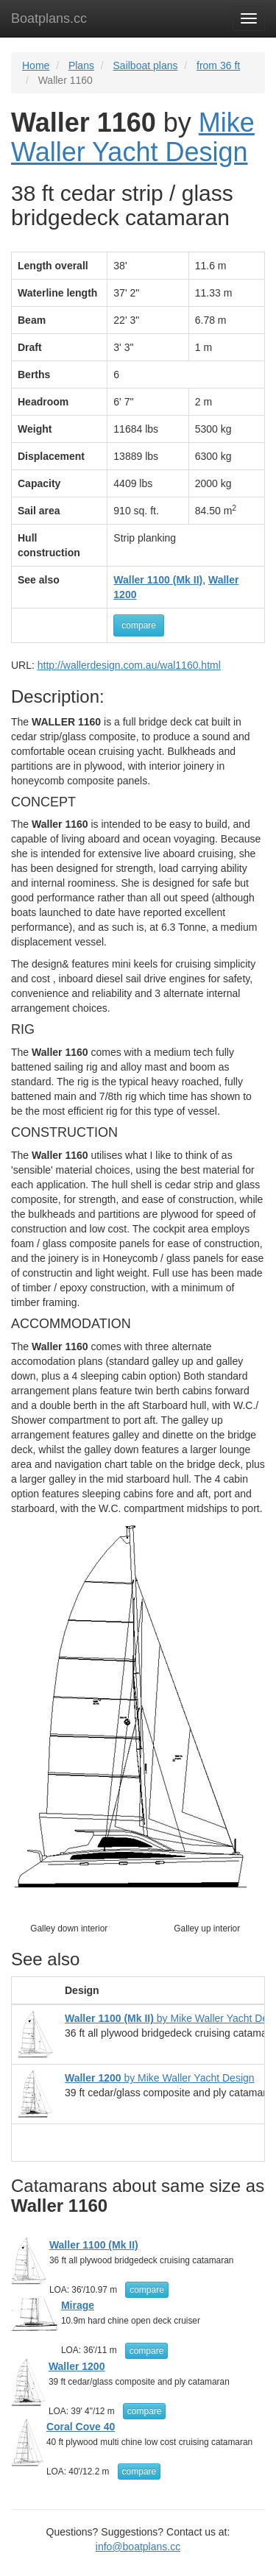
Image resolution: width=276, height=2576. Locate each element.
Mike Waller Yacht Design (133, 137)
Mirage (77, 2305)
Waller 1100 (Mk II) (93, 2245)
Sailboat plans (145, 65)
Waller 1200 (77, 2366)
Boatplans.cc (49, 18)
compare (138, 625)
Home (35, 65)
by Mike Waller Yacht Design (160, 2078)
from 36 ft (218, 65)
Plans (81, 65)
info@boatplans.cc (138, 2546)
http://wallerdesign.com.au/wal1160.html (129, 665)
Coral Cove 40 (80, 2427)
